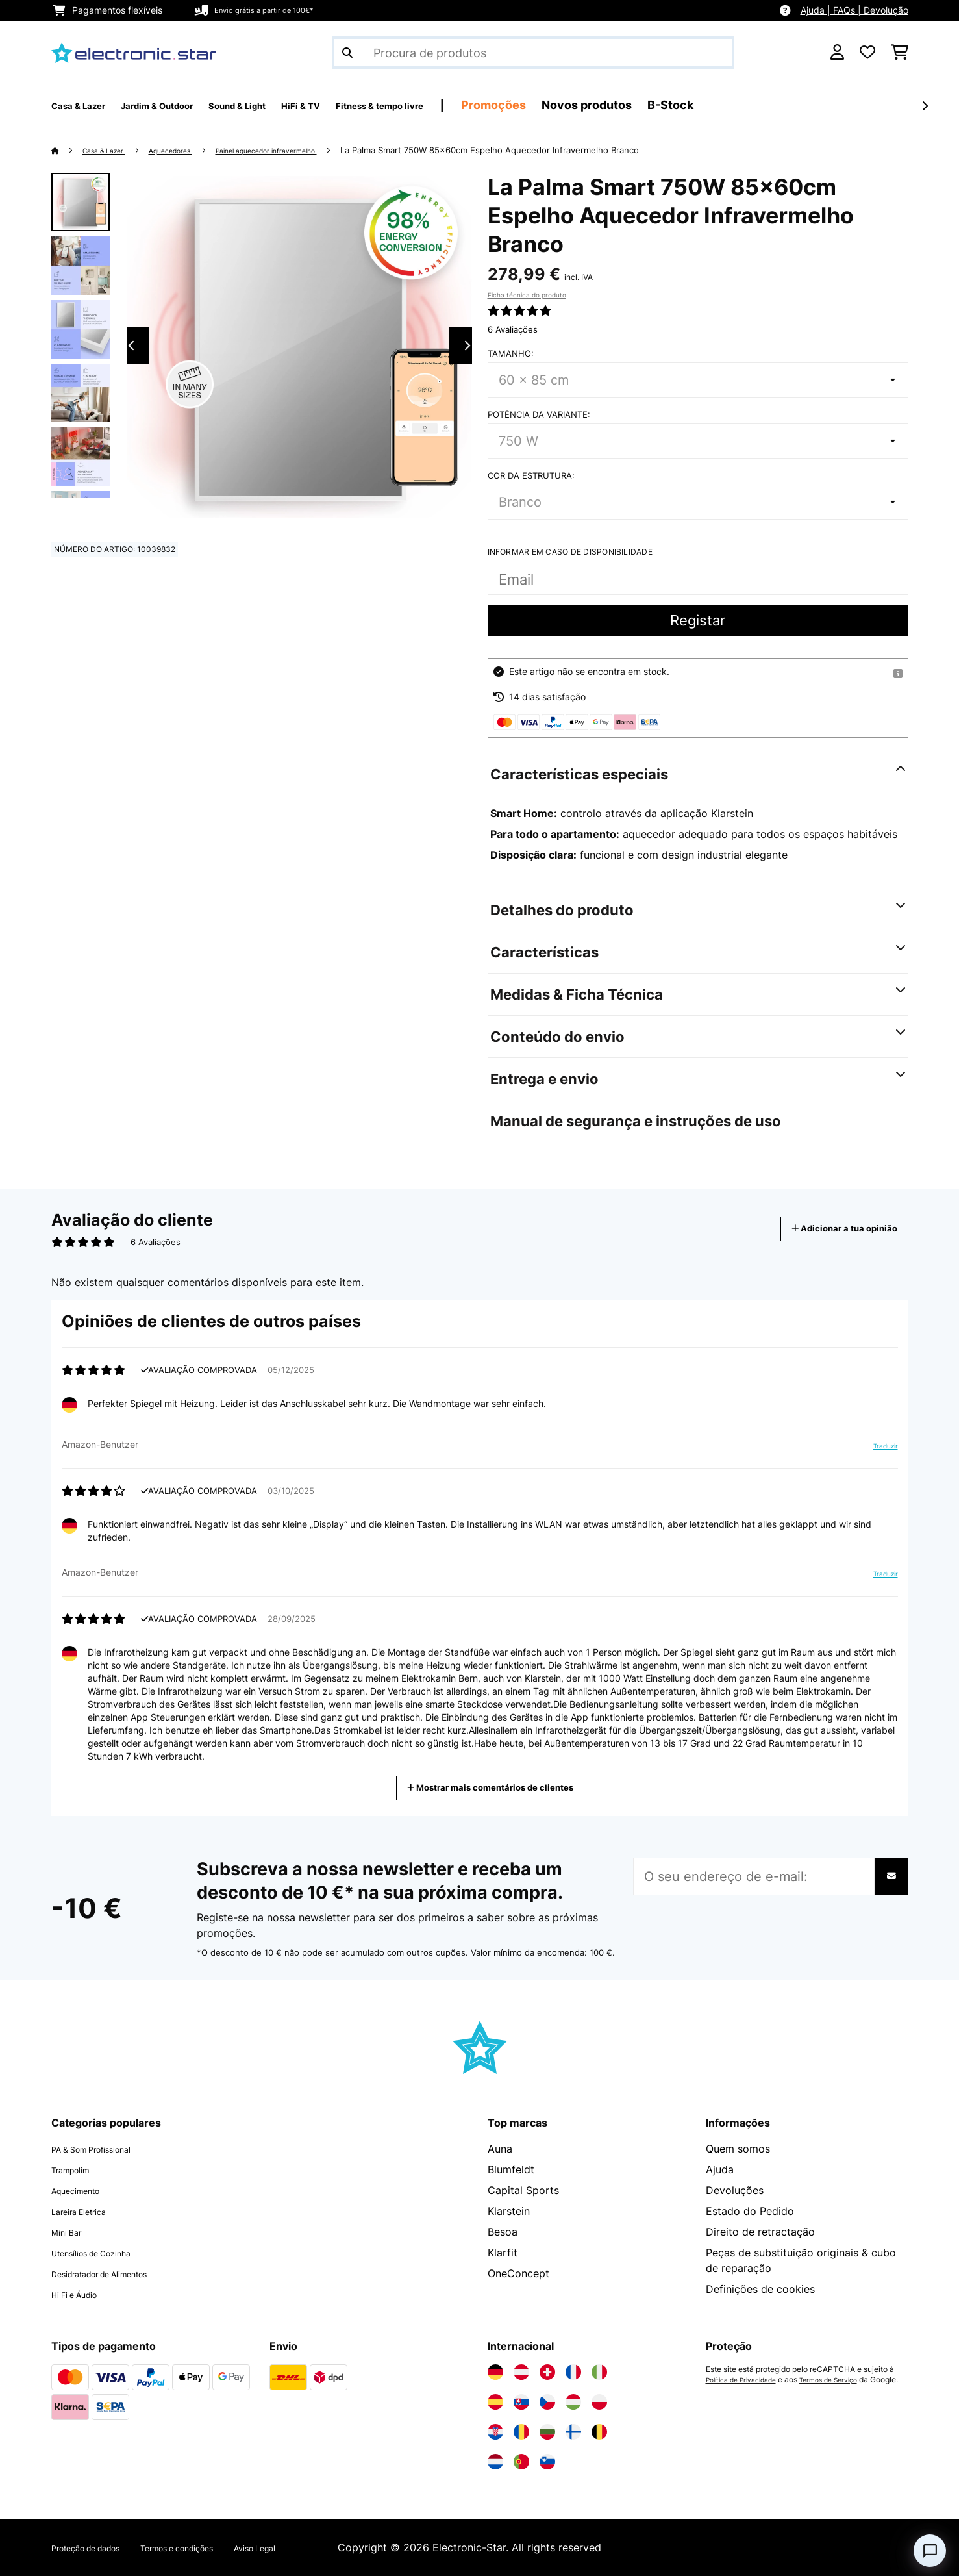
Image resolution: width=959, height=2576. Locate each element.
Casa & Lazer (111, 150)
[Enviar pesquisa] (347, 52)
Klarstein (509, 2210)
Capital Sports (523, 2190)
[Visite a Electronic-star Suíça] (547, 2372)
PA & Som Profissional (105, 2148)
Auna (500, 2148)
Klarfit (502, 2252)
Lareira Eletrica (88, 2210)
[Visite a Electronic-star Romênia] (521, 2432)
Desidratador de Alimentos (117, 2273)
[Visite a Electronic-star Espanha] (495, 2402)
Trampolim (77, 2169)
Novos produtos (696, 105)
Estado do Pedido (750, 2210)
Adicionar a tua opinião (826, 1228)
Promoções (603, 105)
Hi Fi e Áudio (82, 2294)
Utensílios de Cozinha (104, 2252)
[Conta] (837, 52)
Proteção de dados (98, 2547)
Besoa (502, 2231)
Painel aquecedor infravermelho (308, 150)
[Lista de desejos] (867, 52)
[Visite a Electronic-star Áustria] (521, 2372)
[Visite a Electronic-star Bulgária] (547, 2432)
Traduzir (878, 1451)
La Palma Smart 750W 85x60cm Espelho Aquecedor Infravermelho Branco (546, 150)
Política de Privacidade (748, 2379)
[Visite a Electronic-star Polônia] (599, 2402)
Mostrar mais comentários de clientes (495, 1786)
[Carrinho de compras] (899, 52)
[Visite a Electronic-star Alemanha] (495, 2372)
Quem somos (738, 2148)
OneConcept (518, 2273)
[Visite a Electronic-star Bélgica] (599, 2432)
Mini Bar (71, 2231)
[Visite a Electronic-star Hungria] (573, 2402)
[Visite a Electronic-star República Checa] (547, 2402)
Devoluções (735, 2190)
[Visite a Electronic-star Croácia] (495, 2432)
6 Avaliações (513, 329)
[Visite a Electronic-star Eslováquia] (521, 2402)
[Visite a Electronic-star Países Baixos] (495, 2461)
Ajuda (720, 2169)
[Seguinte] (924, 106)
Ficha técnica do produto (527, 295)
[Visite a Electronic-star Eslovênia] (547, 2461)
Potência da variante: (539, 414)
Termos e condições (216, 2547)
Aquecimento (83, 2190)
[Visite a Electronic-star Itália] (599, 2372)
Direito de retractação (760, 2231)
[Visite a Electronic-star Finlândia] (573, 2432)
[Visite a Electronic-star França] (573, 2372)
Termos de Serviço (846, 2379)
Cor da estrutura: (531, 475)
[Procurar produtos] (533, 52)
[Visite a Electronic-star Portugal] (521, 2461)
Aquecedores (190, 150)
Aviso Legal (314, 2547)
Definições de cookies (760, 2288)
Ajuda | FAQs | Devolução (854, 10)
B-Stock (780, 105)
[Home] (67, 150)
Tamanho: (511, 353)
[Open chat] (930, 2550)
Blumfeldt (511, 2169)
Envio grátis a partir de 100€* (277, 10)
